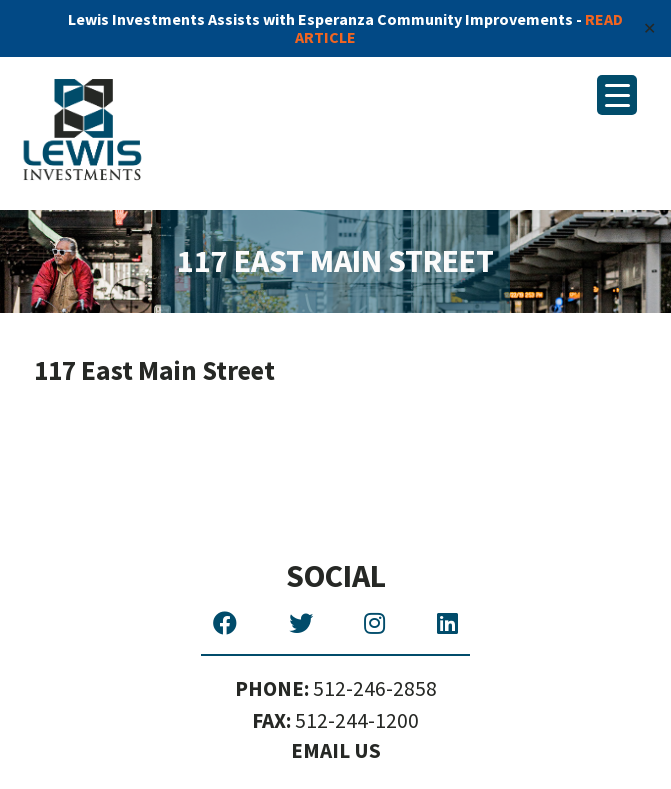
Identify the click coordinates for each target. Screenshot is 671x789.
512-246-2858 (336, 689)
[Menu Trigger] (617, 95)
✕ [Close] (649, 28)
